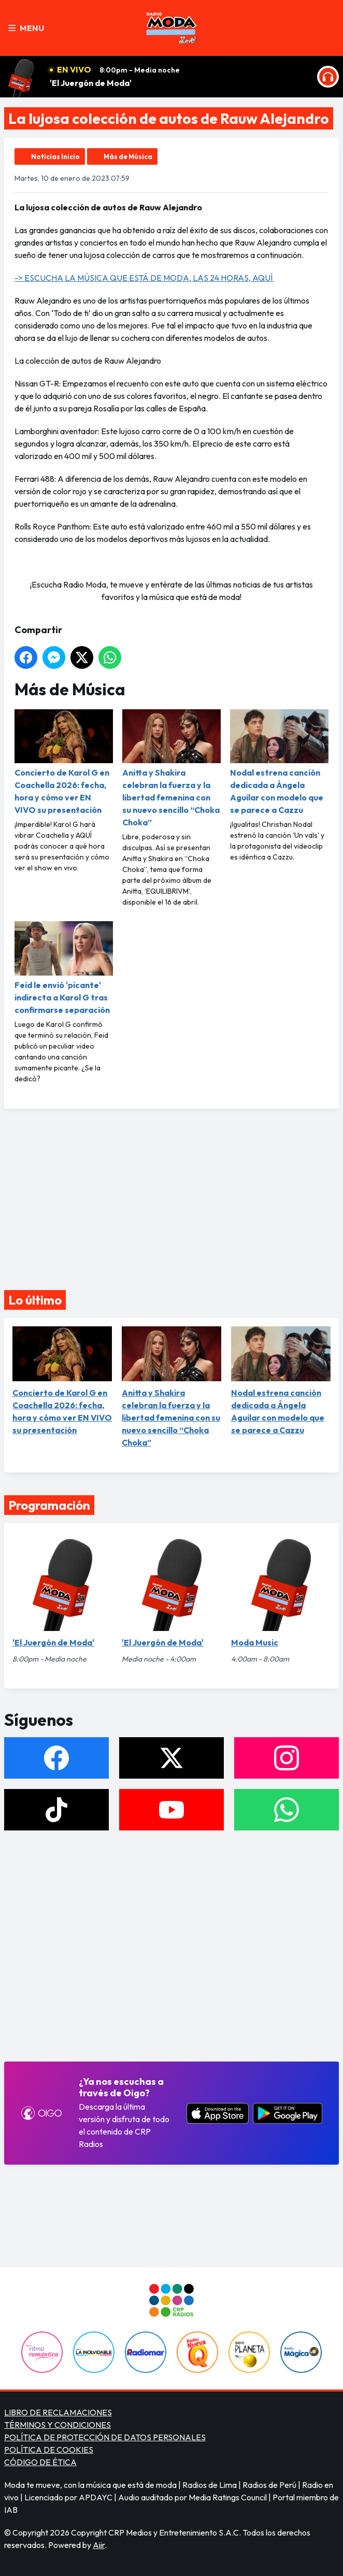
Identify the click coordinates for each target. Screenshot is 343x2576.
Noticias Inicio (55, 156)
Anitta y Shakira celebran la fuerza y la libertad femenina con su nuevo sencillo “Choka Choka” (171, 768)
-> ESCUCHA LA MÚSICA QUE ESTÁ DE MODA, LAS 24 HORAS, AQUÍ (144, 278)
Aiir (99, 2545)
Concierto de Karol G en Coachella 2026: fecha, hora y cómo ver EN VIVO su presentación (64, 762)
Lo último (35, 1300)
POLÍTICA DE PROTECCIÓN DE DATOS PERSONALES (105, 2437)
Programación (49, 1505)
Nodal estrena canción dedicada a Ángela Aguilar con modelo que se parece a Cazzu (279, 762)
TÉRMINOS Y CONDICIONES (57, 2425)
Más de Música (128, 156)
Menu (26, 28)
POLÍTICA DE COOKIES (48, 2449)
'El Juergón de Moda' (91, 83)
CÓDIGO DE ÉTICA (40, 2462)
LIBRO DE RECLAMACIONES (58, 2412)
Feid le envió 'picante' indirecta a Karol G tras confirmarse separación (64, 967)
